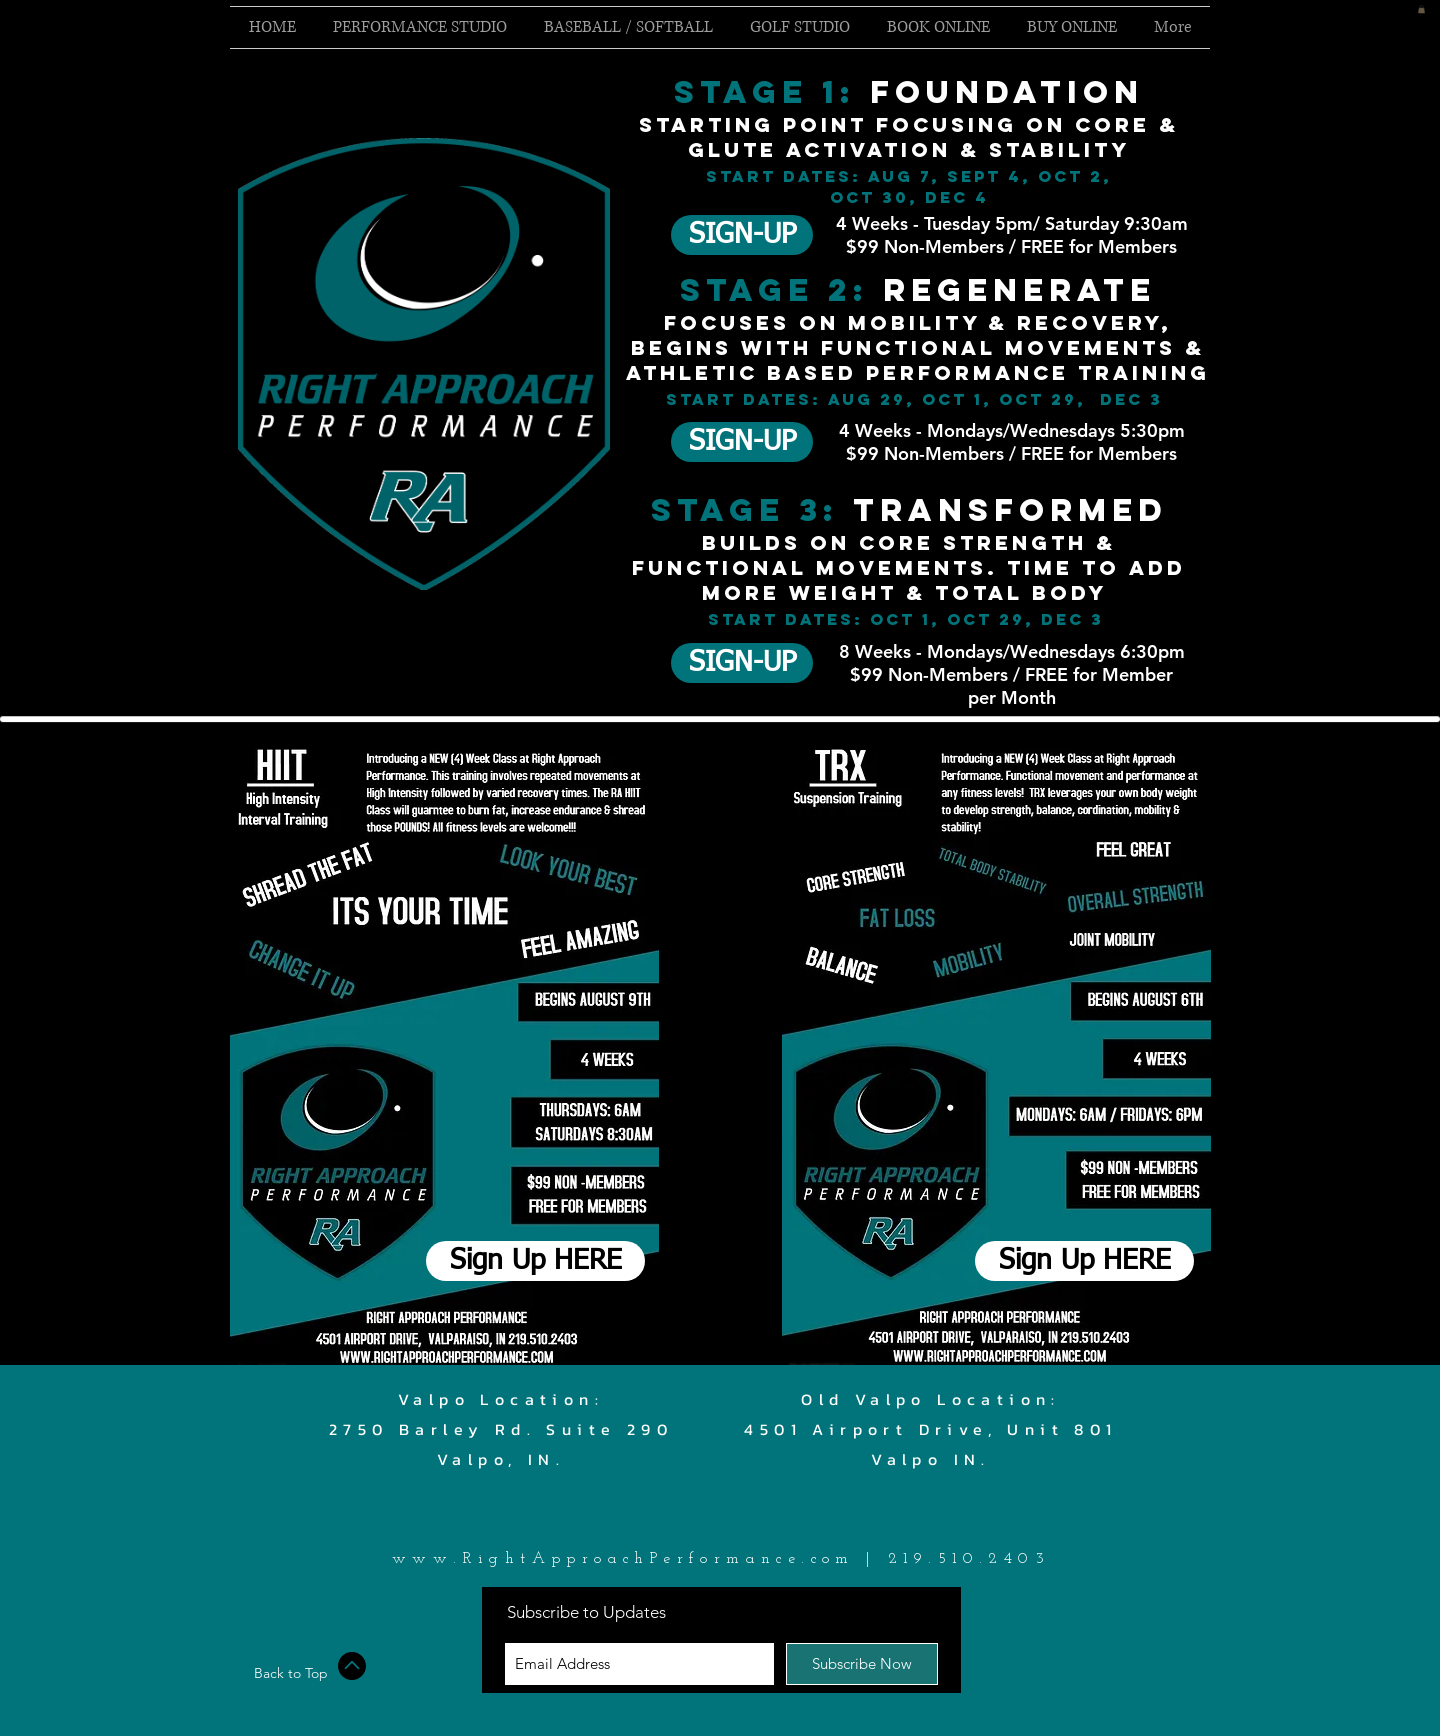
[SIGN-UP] (742, 235)
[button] (1421, 9)
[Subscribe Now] (862, 1664)
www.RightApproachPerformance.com (623, 1559)
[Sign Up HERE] (535, 1261)
